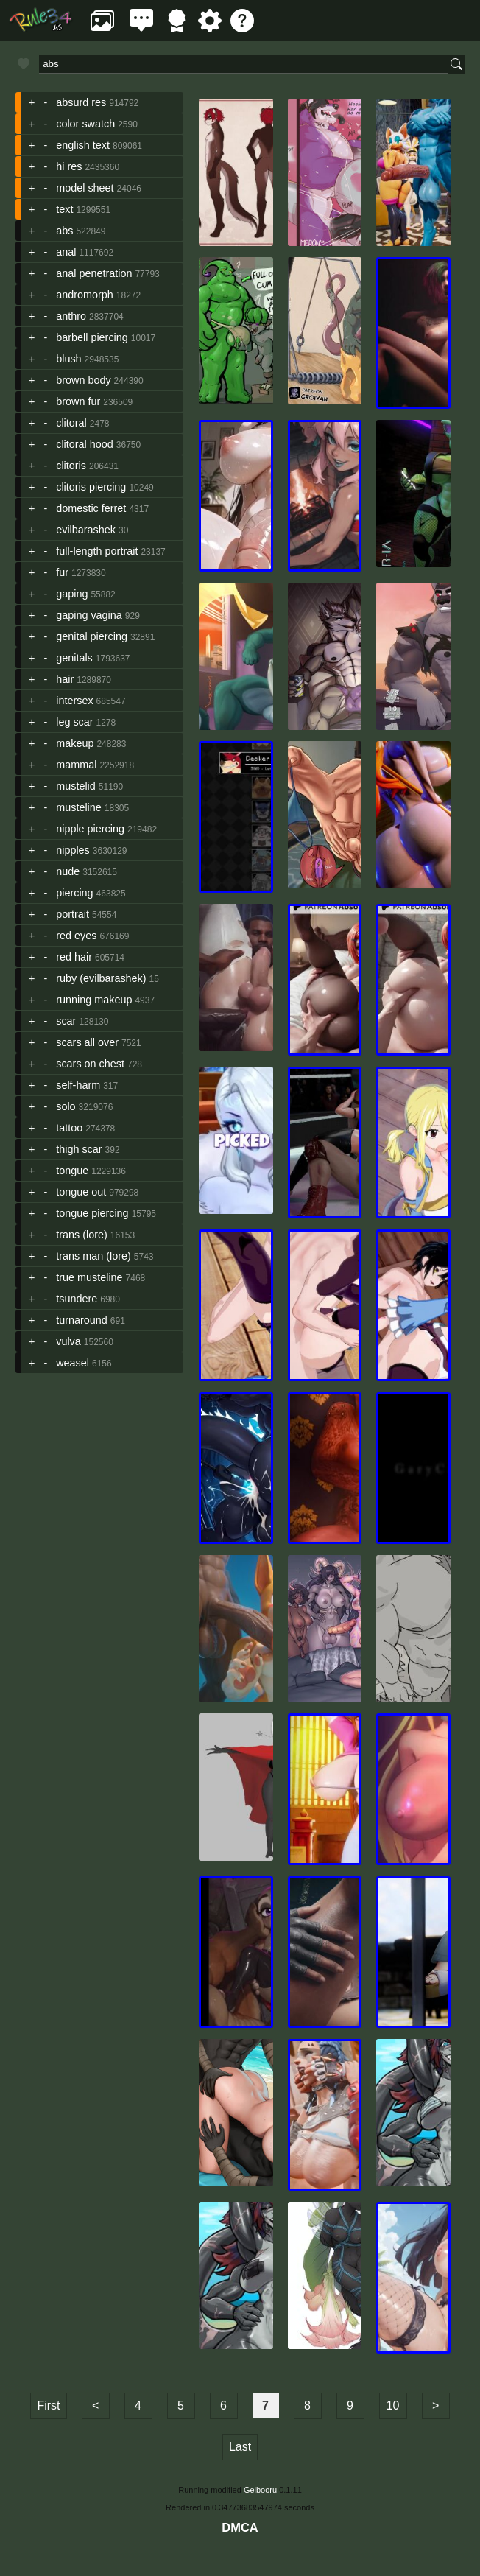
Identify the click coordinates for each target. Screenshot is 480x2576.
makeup (74, 743)
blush (68, 359)
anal (66, 252)
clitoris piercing (91, 487)
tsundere (76, 1299)
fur (62, 572)
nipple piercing (90, 829)
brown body (83, 380)
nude (68, 871)
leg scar (74, 722)
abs (64, 230)
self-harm (78, 1085)
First (48, 2405)
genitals (74, 658)
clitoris (71, 465)
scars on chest (90, 1064)
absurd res (81, 102)
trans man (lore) (93, 1256)
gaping (72, 594)
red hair (74, 957)
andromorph (84, 295)
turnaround (81, 1320)
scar (66, 1021)
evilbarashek (86, 530)
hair (65, 679)
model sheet (84, 188)
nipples (73, 850)
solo (65, 1106)
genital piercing (91, 636)
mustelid (76, 786)
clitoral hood (84, 444)
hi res (69, 166)
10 (393, 2405)
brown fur (78, 401)
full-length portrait (97, 551)
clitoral (71, 423)
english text (83, 145)
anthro (71, 316)
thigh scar (79, 1149)
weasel (72, 1363)
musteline (79, 807)
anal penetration (94, 273)
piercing (74, 893)
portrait (72, 914)
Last (240, 2446)
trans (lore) (81, 1234)
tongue (72, 1170)
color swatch (85, 124)
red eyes (76, 935)
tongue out (81, 1192)
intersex (74, 700)
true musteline (89, 1277)
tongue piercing (92, 1213)
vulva (68, 1341)
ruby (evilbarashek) (101, 978)
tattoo (69, 1128)
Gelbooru (260, 2489)
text (64, 209)
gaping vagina (89, 615)
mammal (76, 765)
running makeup (94, 1000)
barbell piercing (92, 337)
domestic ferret (91, 508)
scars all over (87, 1042)
